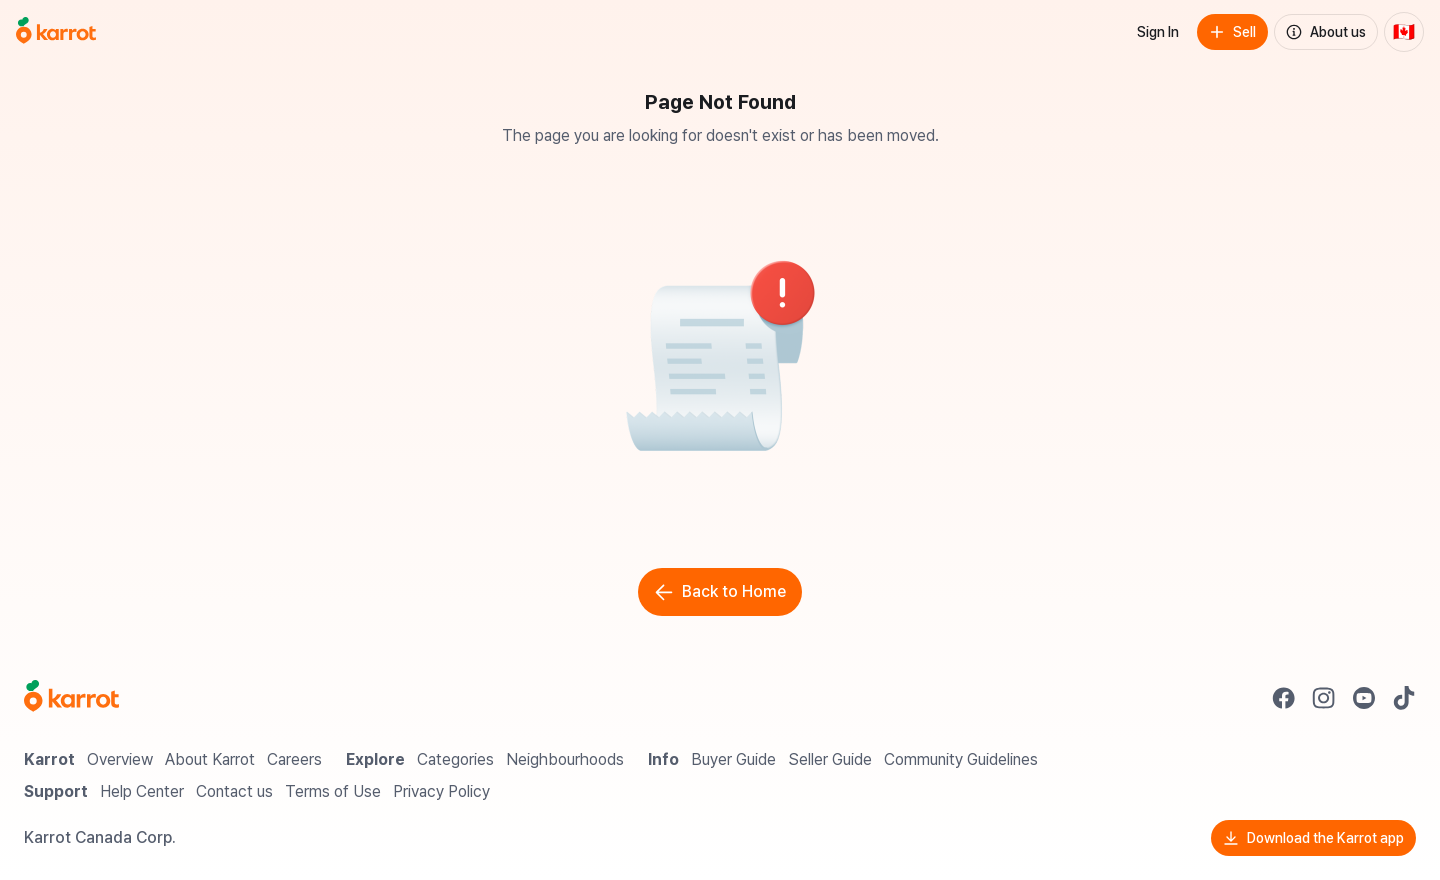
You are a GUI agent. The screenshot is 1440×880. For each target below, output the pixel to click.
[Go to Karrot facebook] (1284, 698)
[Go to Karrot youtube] (1364, 698)
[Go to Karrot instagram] (1324, 698)
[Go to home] (56, 32)
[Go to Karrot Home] (71, 698)
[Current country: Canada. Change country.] (1404, 32)
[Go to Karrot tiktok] (1404, 698)
